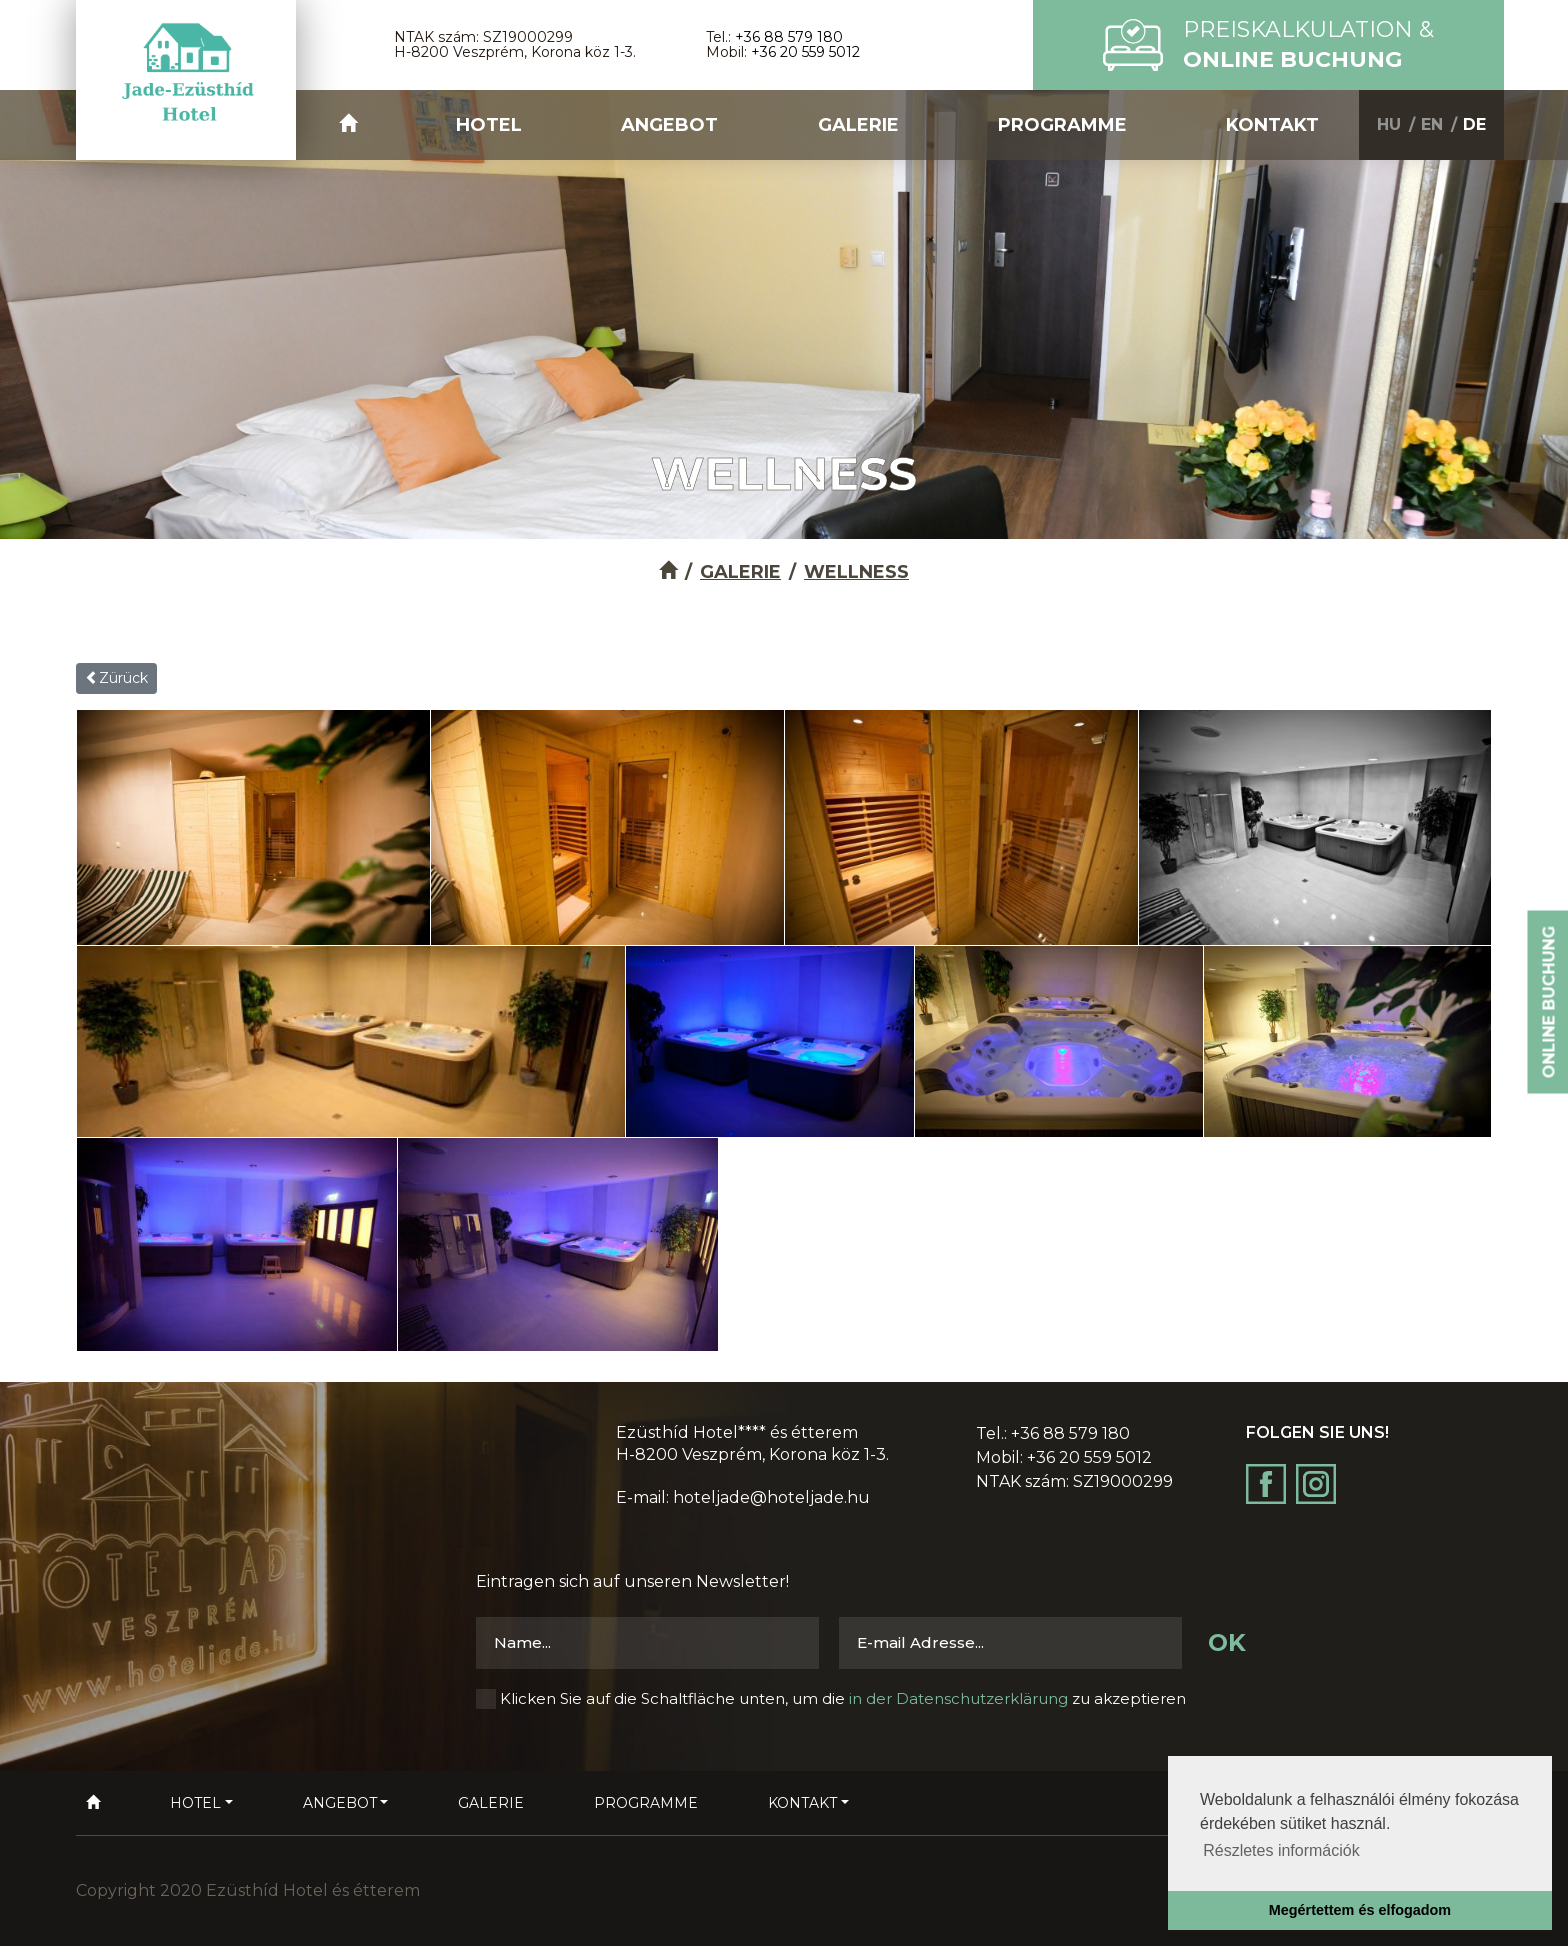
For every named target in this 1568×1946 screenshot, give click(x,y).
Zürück (116, 678)
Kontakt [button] (1272, 125)
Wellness (856, 572)
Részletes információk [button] (1281, 1850)
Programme (1062, 125)
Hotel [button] (489, 125)
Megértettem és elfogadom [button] (1360, 1910)
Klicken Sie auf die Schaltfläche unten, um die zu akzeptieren (843, 1698)
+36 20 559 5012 (805, 52)
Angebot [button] (669, 125)
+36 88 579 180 (789, 37)
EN (1432, 124)
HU (1389, 124)
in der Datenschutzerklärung (958, 1698)
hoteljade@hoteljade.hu (771, 1497)
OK (1227, 1642)
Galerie (858, 125)
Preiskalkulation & (1308, 44)
